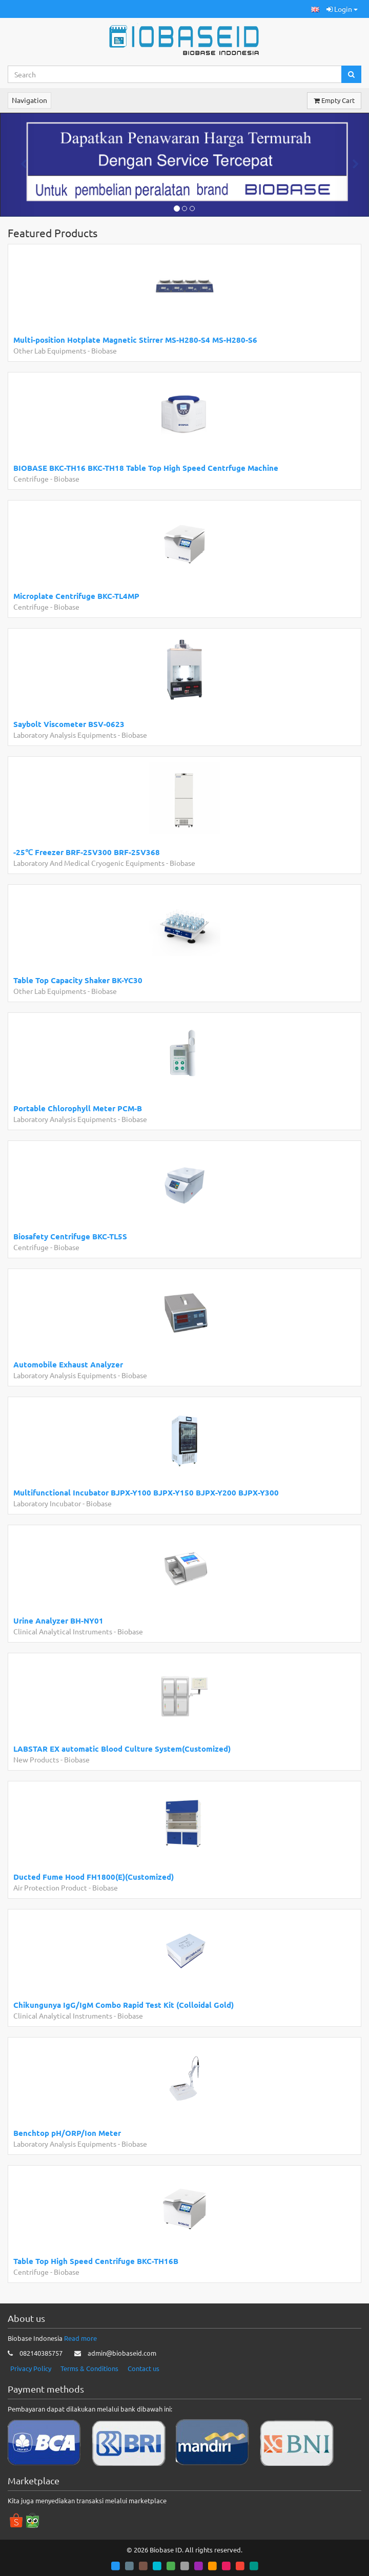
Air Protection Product (50, 1887)
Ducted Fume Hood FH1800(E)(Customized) (93, 1877)
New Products (36, 1759)
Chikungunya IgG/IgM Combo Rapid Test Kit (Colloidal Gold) (123, 2005)
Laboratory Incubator (47, 1503)
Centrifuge (31, 478)
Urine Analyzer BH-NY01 (58, 1620)
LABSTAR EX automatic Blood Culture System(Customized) (122, 1748)
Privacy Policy (30, 2368)
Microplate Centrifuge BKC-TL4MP (76, 596)
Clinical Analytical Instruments (62, 1631)
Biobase (104, 350)
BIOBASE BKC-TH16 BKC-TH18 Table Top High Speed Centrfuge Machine (145, 468)
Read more (80, 2338)
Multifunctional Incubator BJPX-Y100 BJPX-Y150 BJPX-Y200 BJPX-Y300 (146, 1492)
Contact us (143, 2368)
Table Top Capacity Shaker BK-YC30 (77, 980)
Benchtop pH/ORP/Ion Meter (67, 2133)
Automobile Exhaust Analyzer (68, 1364)
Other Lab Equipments (49, 350)
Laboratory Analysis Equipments (64, 734)
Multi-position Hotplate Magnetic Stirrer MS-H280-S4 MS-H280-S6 (135, 340)
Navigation (29, 100)
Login (342, 8)
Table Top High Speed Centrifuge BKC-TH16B (95, 2261)
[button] (315, 9)
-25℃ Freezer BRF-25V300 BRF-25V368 (86, 852)
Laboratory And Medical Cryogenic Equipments (89, 862)
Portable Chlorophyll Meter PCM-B (77, 1108)
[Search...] (175, 74)
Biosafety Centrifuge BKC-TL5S (70, 1236)
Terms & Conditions (89, 2368)
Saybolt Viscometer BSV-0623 (69, 724)
